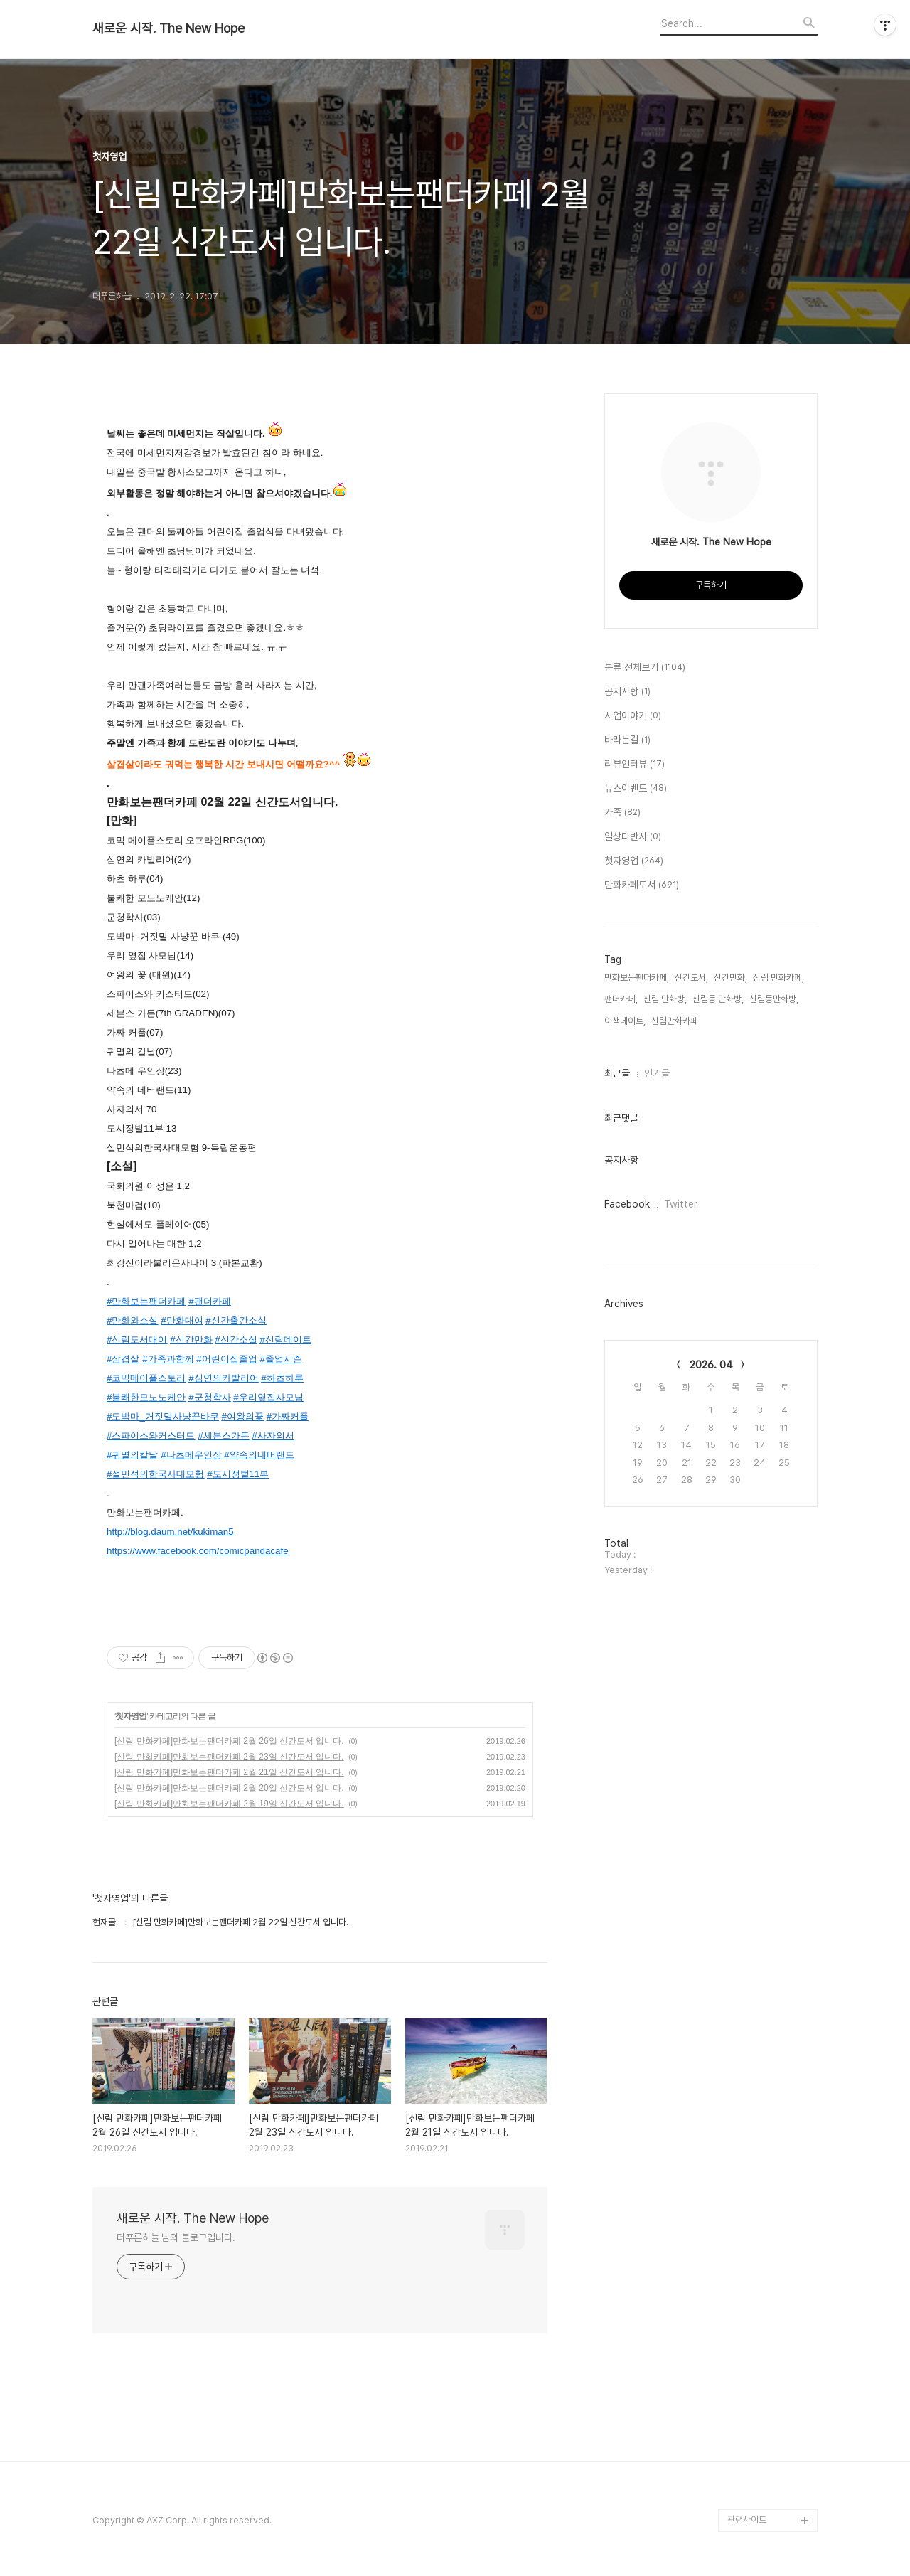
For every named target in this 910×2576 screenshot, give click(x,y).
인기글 (657, 1073)
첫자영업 (130, 1716)
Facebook (627, 1204)
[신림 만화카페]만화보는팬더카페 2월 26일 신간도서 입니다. (229, 1741)
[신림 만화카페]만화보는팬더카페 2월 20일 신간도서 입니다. (229, 1788)
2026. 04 (711, 1364)
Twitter (680, 1204)
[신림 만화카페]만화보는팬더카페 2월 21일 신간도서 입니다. (229, 1772)
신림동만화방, (773, 999)
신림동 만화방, (718, 999)
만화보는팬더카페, (636, 977)
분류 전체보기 (644, 668)
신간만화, (730, 977)
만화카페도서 (641, 885)
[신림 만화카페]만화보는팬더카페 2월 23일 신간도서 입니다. (229, 1757)
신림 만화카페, (778, 977)
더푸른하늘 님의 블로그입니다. (176, 2237)
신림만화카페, (675, 1021)
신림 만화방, (665, 999)
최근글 (617, 1073)
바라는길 (627, 740)
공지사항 (627, 692)
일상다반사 (632, 837)
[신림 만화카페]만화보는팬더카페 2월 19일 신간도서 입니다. (229, 1804)
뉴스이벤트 (635, 789)
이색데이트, (625, 1021)
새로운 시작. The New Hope (168, 28)
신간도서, (691, 977)
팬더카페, (621, 999)
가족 (622, 813)
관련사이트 (746, 2519)
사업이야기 (632, 716)
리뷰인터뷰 (634, 764)
